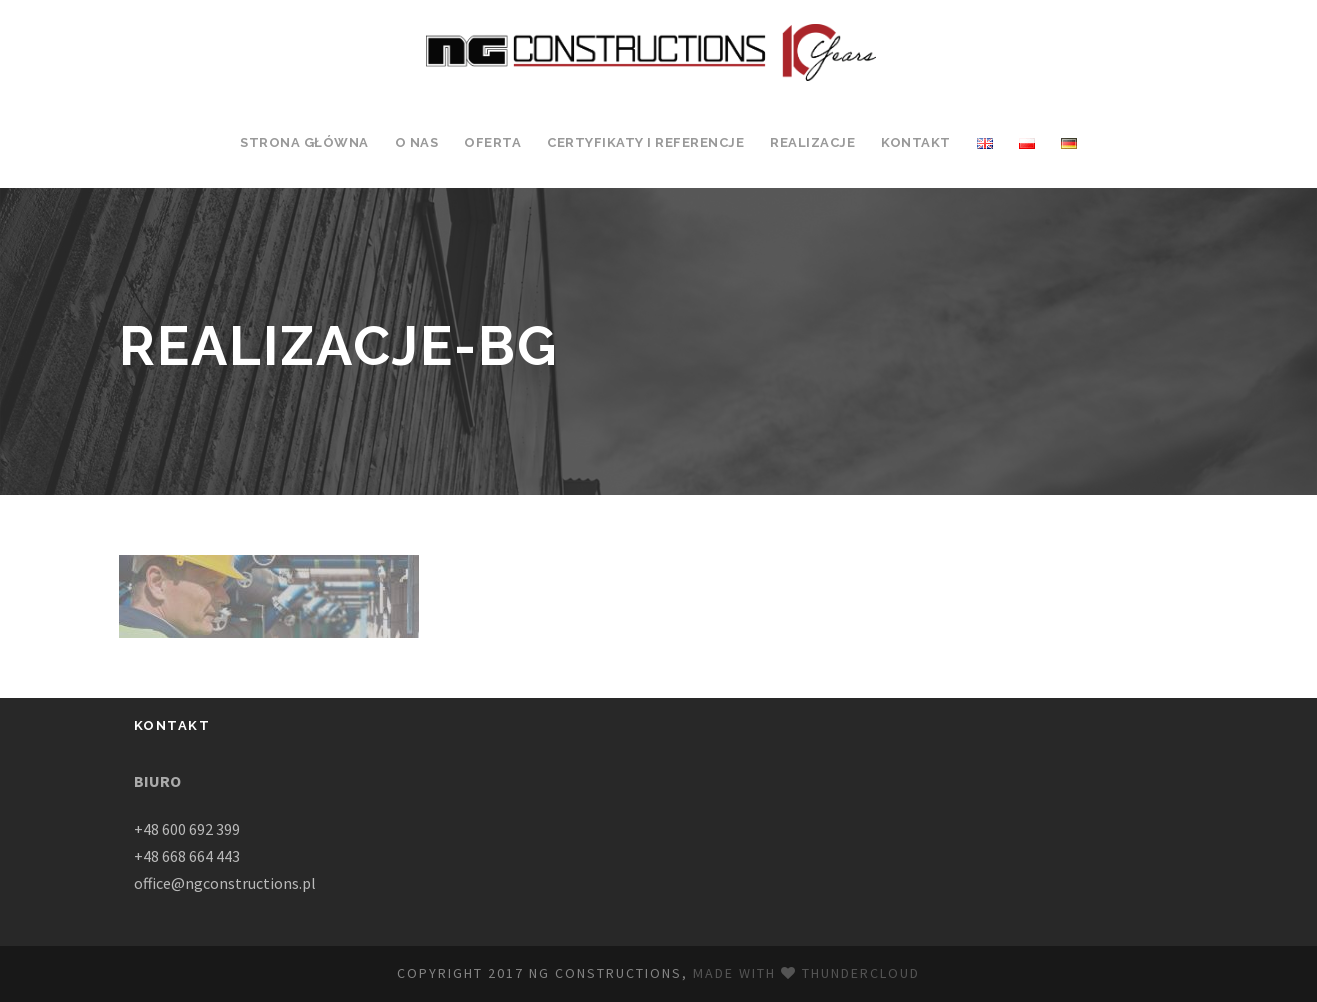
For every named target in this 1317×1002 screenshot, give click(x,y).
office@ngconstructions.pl (225, 883)
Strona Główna (304, 142)
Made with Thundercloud (806, 973)
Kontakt (916, 142)
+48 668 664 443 (187, 856)
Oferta (492, 142)
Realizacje (812, 142)
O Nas (417, 142)
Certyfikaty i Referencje (645, 142)
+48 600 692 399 (187, 829)
